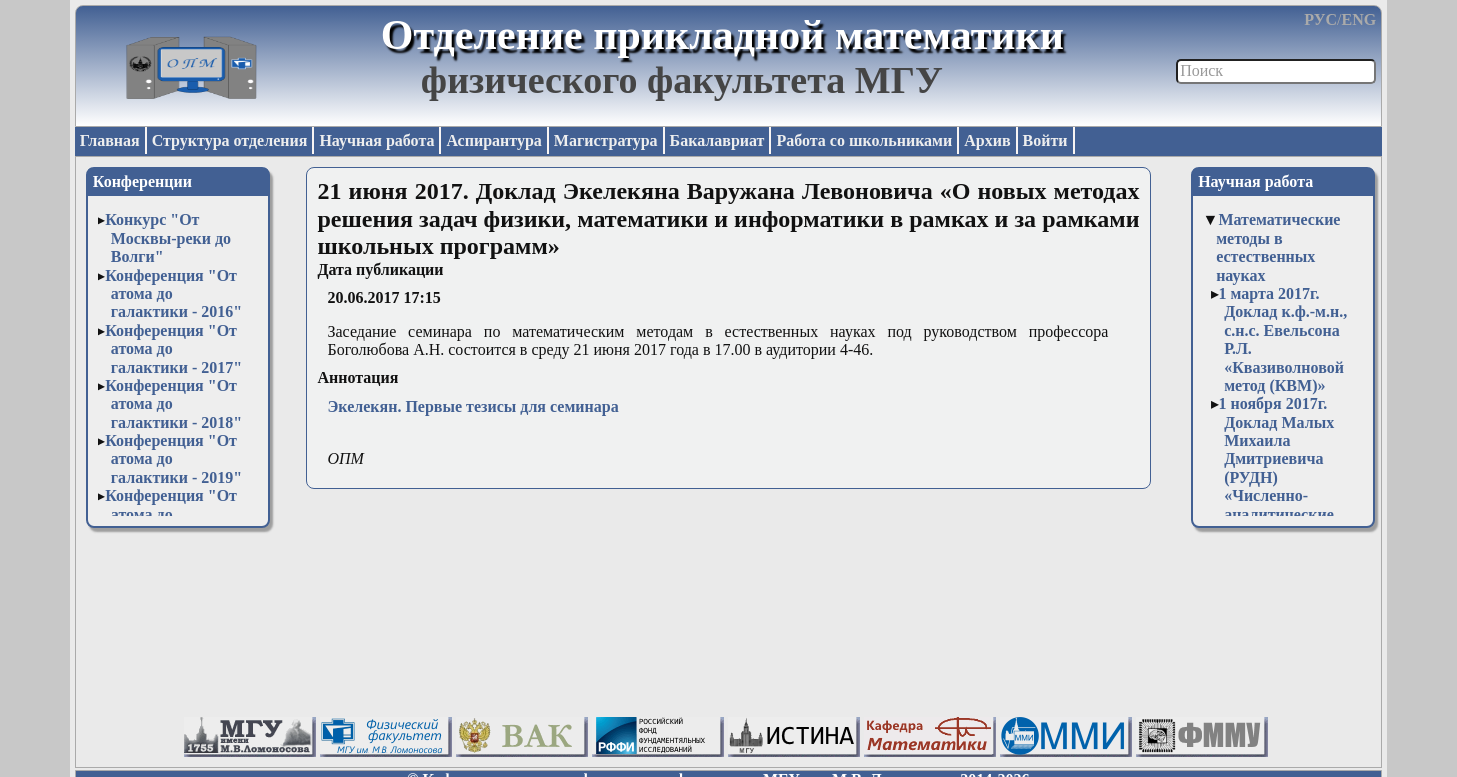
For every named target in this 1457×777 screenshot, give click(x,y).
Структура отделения (230, 140)
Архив (987, 140)
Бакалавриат (717, 140)
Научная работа (376, 140)
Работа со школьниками (864, 140)
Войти (1045, 140)
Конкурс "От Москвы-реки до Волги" (168, 238)
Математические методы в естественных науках (1278, 247)
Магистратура (606, 140)
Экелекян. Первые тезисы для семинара (472, 406)
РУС (1320, 19)
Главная (110, 140)
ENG (1358, 19)
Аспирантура (493, 140)
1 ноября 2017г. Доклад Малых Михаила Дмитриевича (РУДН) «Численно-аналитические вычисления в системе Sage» (1277, 477)
